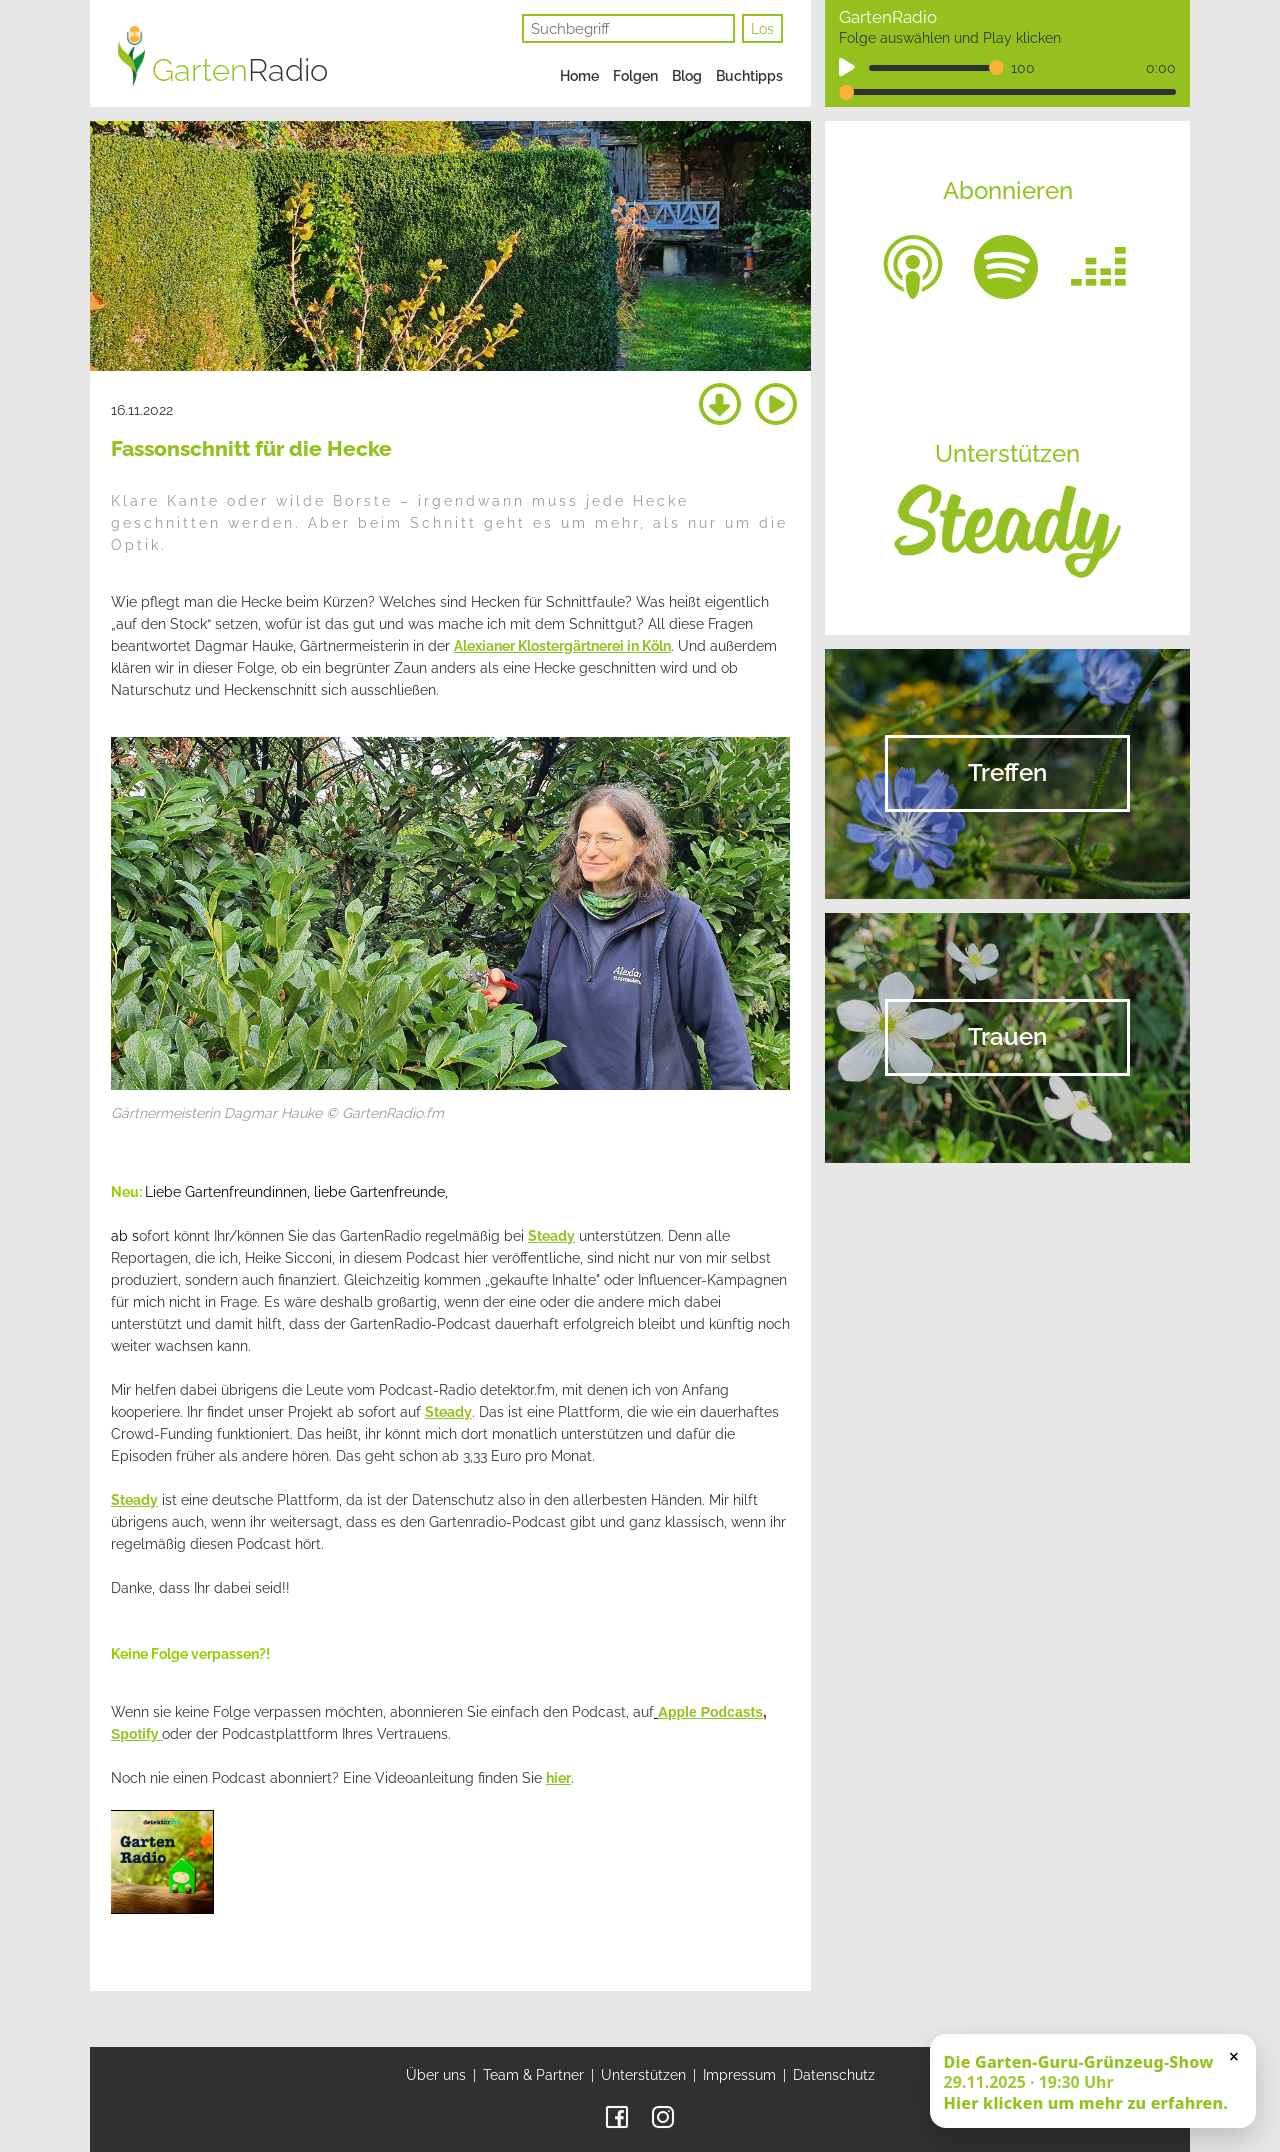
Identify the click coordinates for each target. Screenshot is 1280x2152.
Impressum (739, 2075)
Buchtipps (749, 76)
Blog (687, 76)
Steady (551, 1236)
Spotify (136, 1734)
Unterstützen (643, 2075)
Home (579, 76)
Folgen (635, 76)
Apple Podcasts (710, 1712)
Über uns (436, 2075)
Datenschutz (834, 2075)
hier (558, 1778)
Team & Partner (533, 2075)
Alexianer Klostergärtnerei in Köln (562, 646)
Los (762, 29)
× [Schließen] (1234, 2056)
